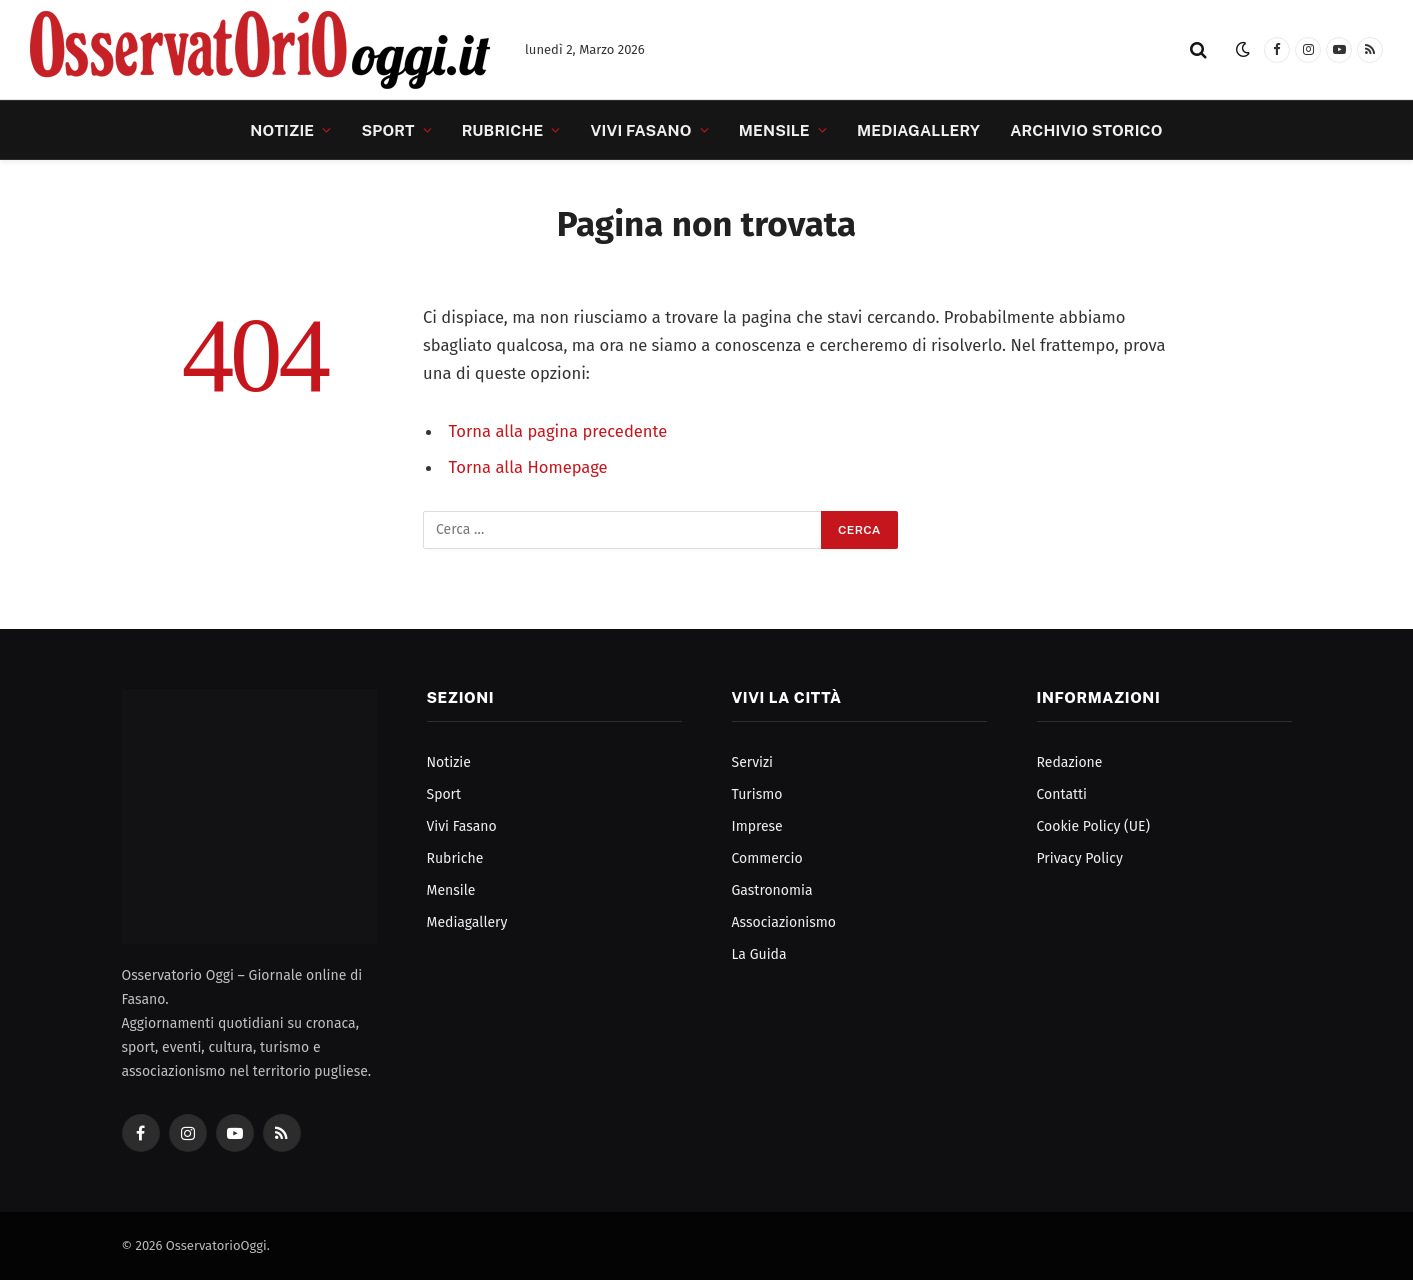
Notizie (282, 130)
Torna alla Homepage (528, 467)
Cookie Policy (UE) (1093, 826)
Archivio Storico (1086, 130)
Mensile (774, 130)
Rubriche (503, 130)
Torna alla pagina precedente (558, 431)
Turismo (757, 794)
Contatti (1062, 794)
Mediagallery (918, 130)
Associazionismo (784, 922)
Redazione (1070, 762)
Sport (387, 130)
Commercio (767, 858)
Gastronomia (772, 890)
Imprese (757, 826)
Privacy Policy (1080, 858)
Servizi (753, 762)
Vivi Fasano (641, 130)
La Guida (759, 954)
